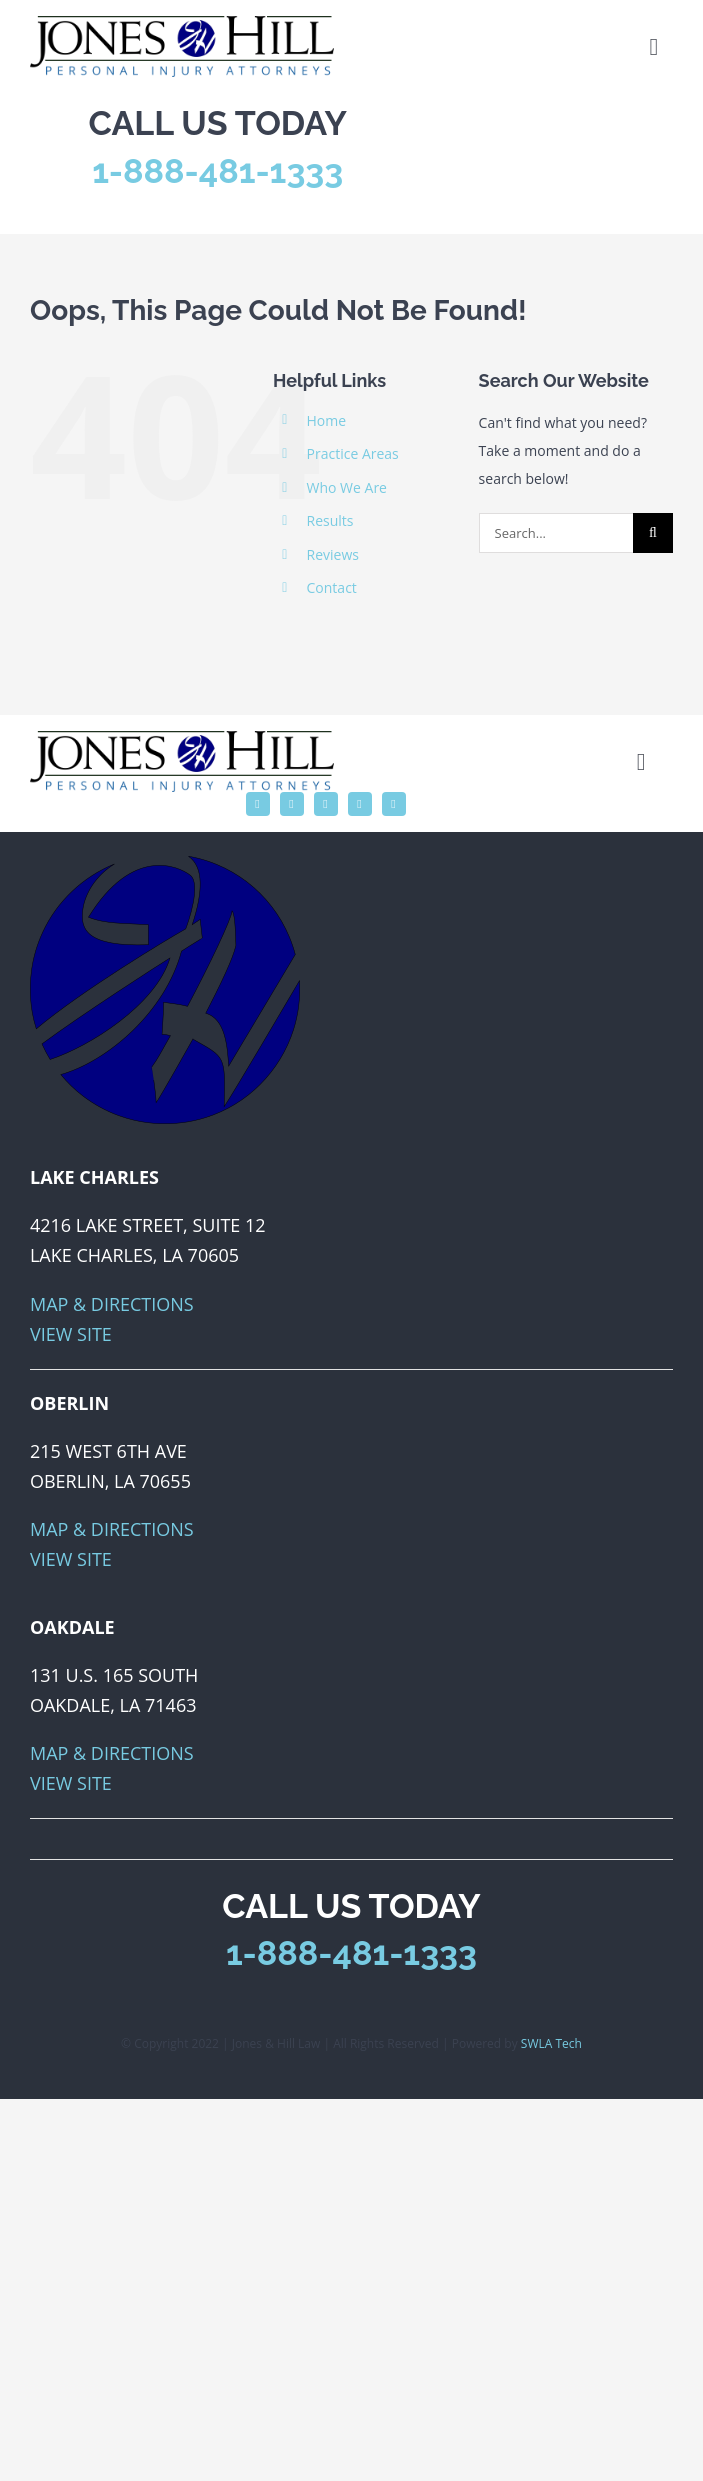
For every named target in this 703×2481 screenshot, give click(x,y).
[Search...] (556, 533)
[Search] (653, 533)
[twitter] (292, 804)
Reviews (333, 554)
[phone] (394, 804)
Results (330, 520)
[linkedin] (360, 804)
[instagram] (326, 804)
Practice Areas (353, 453)
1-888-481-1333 (217, 171)
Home (327, 420)
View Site (71, 1334)
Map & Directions (112, 1304)
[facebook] (258, 804)
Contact (332, 587)
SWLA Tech (551, 2043)
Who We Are (347, 487)
